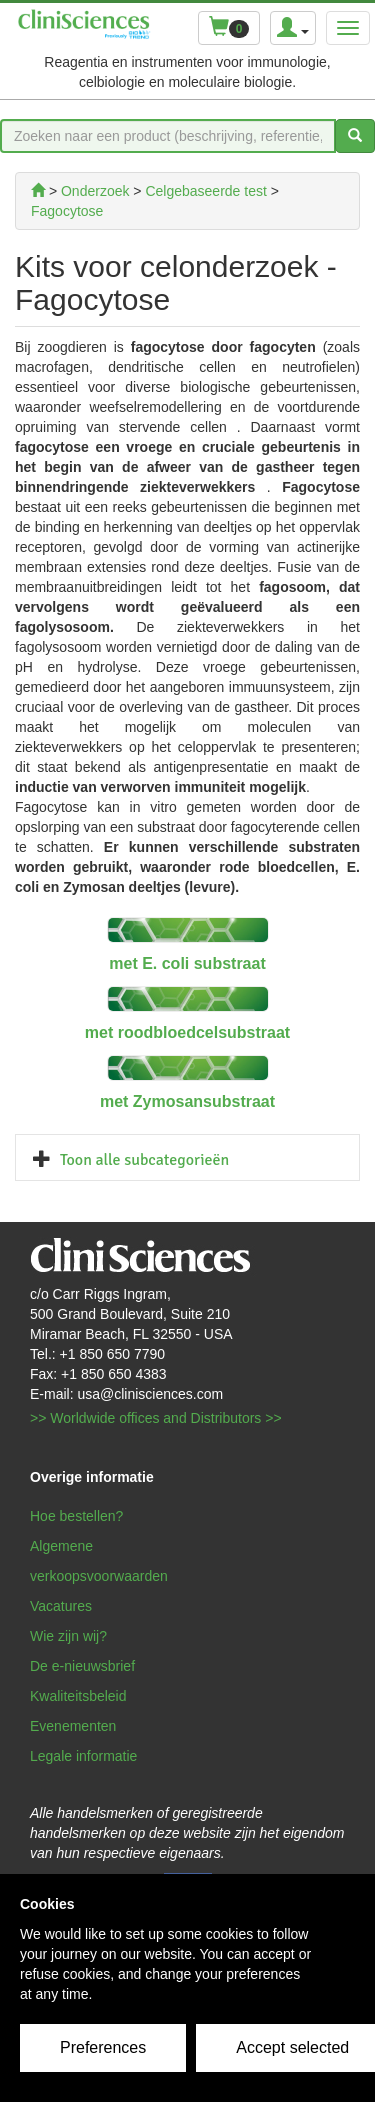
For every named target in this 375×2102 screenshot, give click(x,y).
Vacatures (61, 1606)
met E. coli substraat (187, 963)
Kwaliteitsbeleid (78, 1696)
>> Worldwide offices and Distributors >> (156, 1418)
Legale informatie (83, 1756)
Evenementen (73, 1726)
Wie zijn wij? (68, 1636)
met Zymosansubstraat (187, 1101)
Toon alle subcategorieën (144, 1160)
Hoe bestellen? (76, 1516)
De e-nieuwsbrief (82, 1666)
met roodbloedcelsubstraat (187, 1032)
